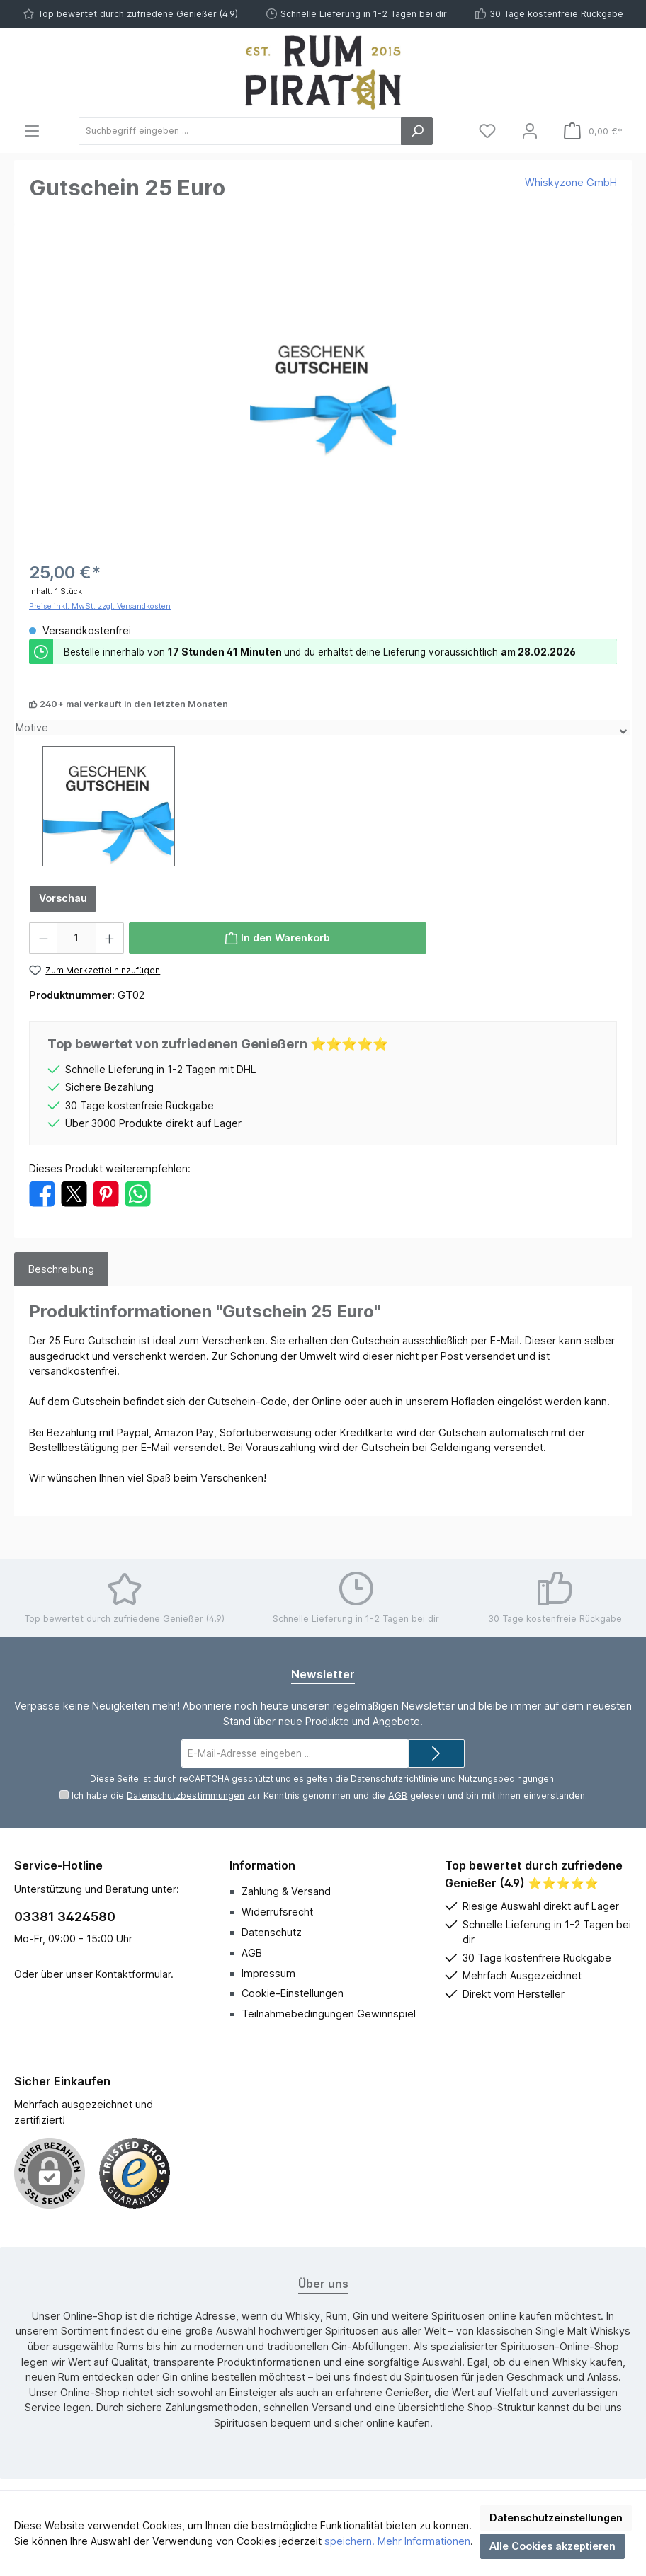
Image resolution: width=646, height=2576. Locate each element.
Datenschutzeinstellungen (556, 2518)
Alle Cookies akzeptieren (552, 2546)
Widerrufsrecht (277, 1912)
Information (262, 1865)
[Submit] (436, 1753)
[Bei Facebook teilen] (42, 1192)
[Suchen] (417, 131)
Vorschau (63, 898)
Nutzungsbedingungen (506, 1778)
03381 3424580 (64, 1916)
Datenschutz (272, 1932)
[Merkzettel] (487, 131)
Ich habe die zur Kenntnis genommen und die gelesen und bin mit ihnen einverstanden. (329, 1795)
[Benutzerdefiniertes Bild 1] (134, 2173)
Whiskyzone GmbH (571, 182)
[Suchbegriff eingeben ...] (240, 131)
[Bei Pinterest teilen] (106, 1192)
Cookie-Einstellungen (293, 1993)
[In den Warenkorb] (277, 938)
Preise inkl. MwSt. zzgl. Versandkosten (100, 606)
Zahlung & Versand (286, 1891)
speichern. (349, 2541)
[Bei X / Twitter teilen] (74, 1192)
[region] (323, 391)
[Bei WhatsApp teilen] (138, 1192)
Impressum (268, 1973)
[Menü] (32, 131)
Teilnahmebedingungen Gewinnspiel (329, 2014)
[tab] (61, 1269)
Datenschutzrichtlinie (394, 1778)
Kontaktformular (133, 1974)
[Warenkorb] (593, 131)
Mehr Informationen (424, 2541)
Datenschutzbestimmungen (185, 1795)
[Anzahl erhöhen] (110, 938)
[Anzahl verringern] (43, 938)
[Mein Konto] (530, 131)
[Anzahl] (76, 938)
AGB (397, 1795)
